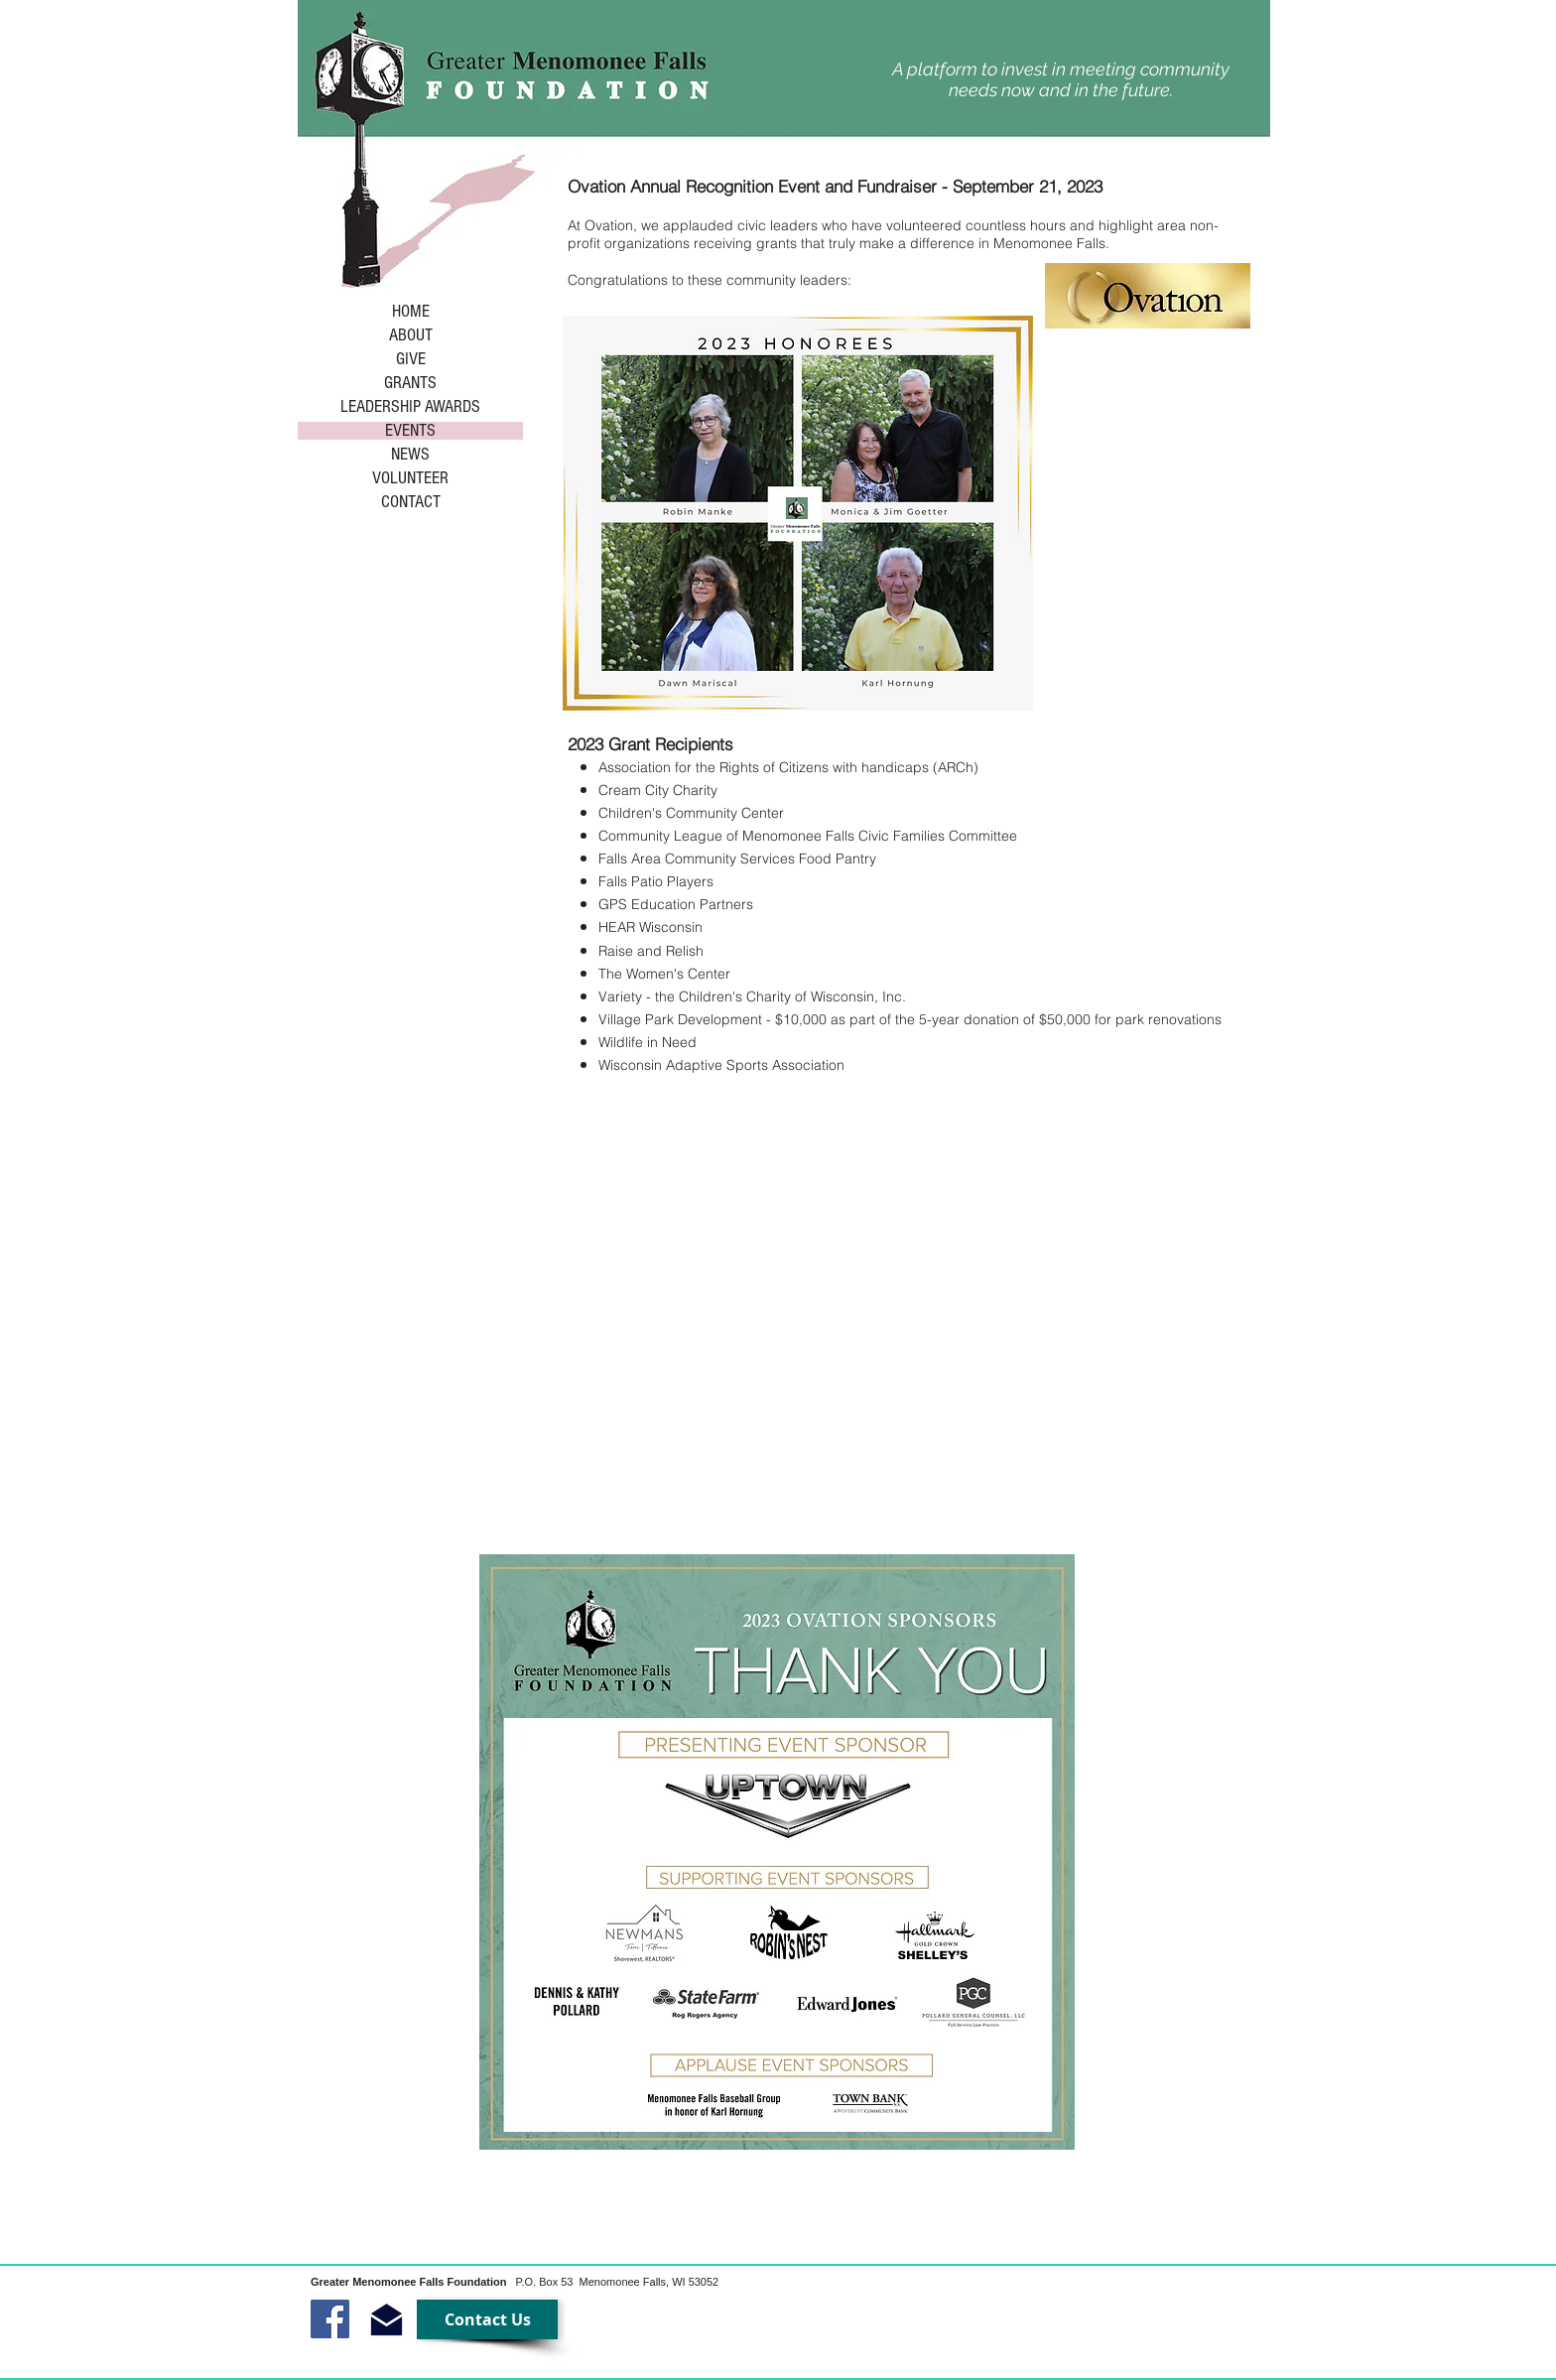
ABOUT (411, 335)
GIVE (411, 359)
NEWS (410, 454)
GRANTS (410, 383)
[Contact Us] (487, 2319)
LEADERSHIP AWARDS (410, 407)
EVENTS (410, 431)
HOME (411, 312)
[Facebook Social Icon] (330, 2319)
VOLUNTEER (410, 478)
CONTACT (411, 502)
